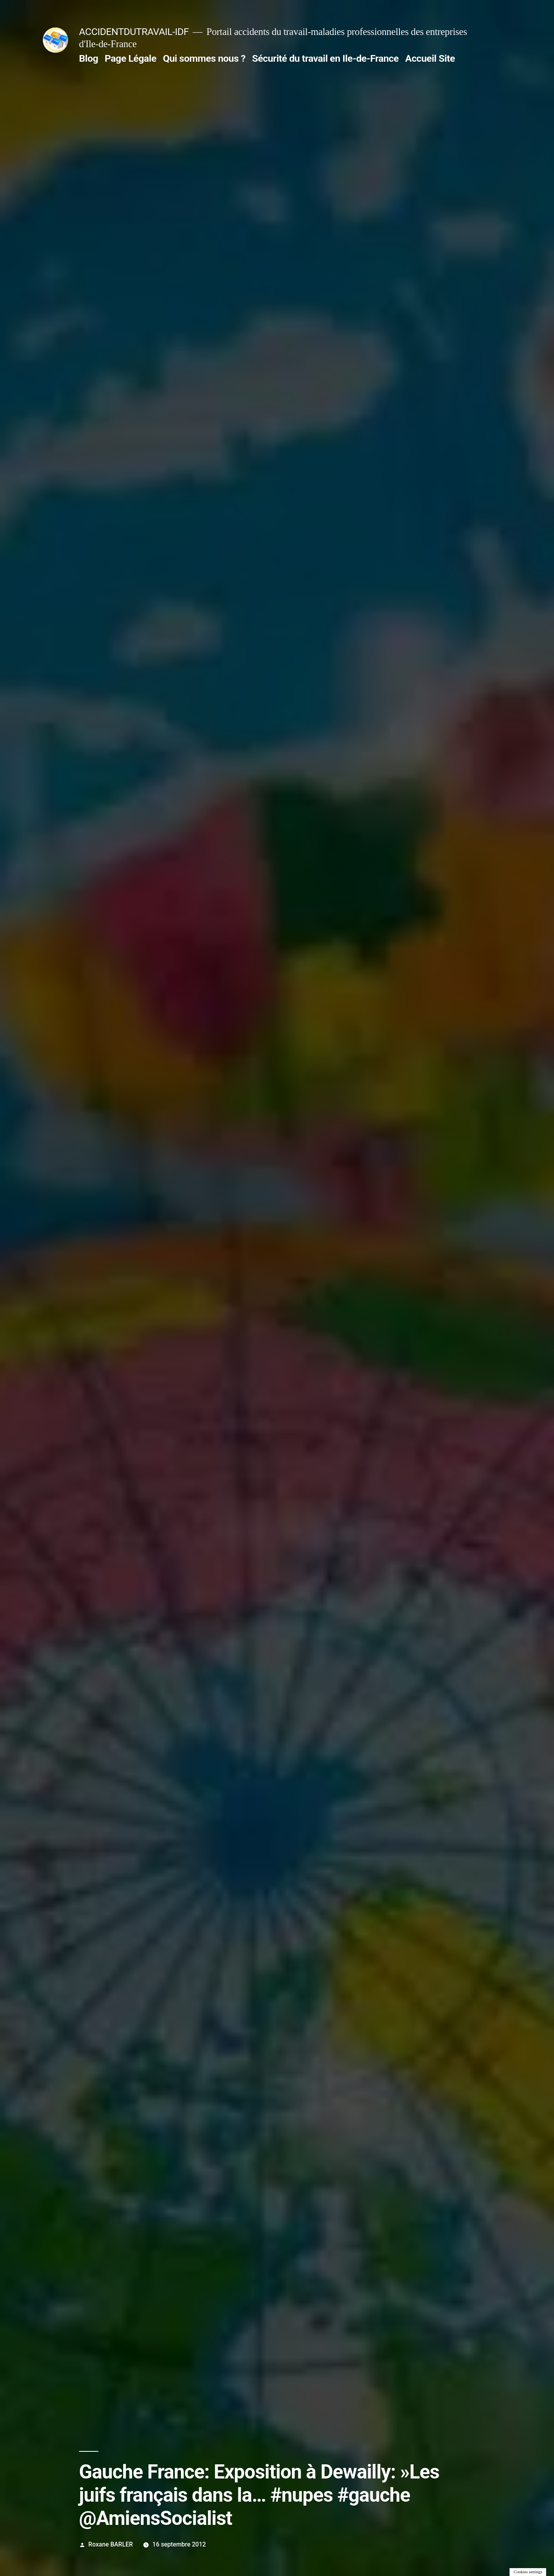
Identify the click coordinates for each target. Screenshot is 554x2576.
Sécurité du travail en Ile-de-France (325, 58)
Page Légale (130, 58)
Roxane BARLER (111, 2544)
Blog (88, 58)
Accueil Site (430, 58)
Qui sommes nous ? (204, 58)
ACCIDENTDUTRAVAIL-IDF (134, 31)
